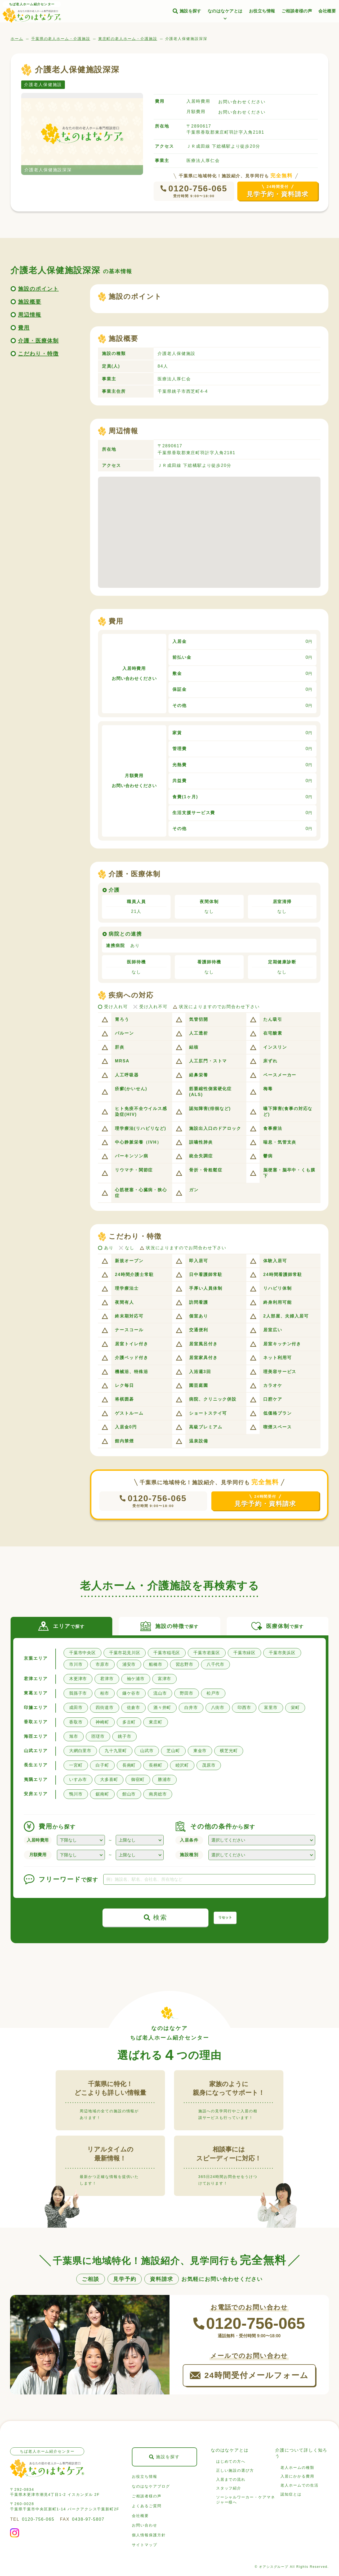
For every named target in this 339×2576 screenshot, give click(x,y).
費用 (24, 328)
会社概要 (327, 11)
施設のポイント (38, 289)
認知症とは (291, 2494)
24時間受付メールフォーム (256, 2375)
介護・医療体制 (38, 341)
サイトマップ (144, 2545)
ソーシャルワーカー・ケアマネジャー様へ (245, 2500)
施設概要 (29, 302)
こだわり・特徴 (38, 354)
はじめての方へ (231, 2461)
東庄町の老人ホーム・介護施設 (127, 39)
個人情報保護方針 (149, 2535)
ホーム (17, 39)
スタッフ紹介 (229, 2488)
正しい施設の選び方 (235, 2470)
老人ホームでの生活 (299, 2485)
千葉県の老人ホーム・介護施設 (60, 39)
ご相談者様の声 (297, 11)
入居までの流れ (231, 2479)
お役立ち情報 (262, 11)
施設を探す (190, 11)
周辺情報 (29, 315)
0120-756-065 (197, 188)
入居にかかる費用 (297, 2476)
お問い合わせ (144, 2525)
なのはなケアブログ (151, 2486)
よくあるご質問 (146, 2506)
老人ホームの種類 (297, 2467)
